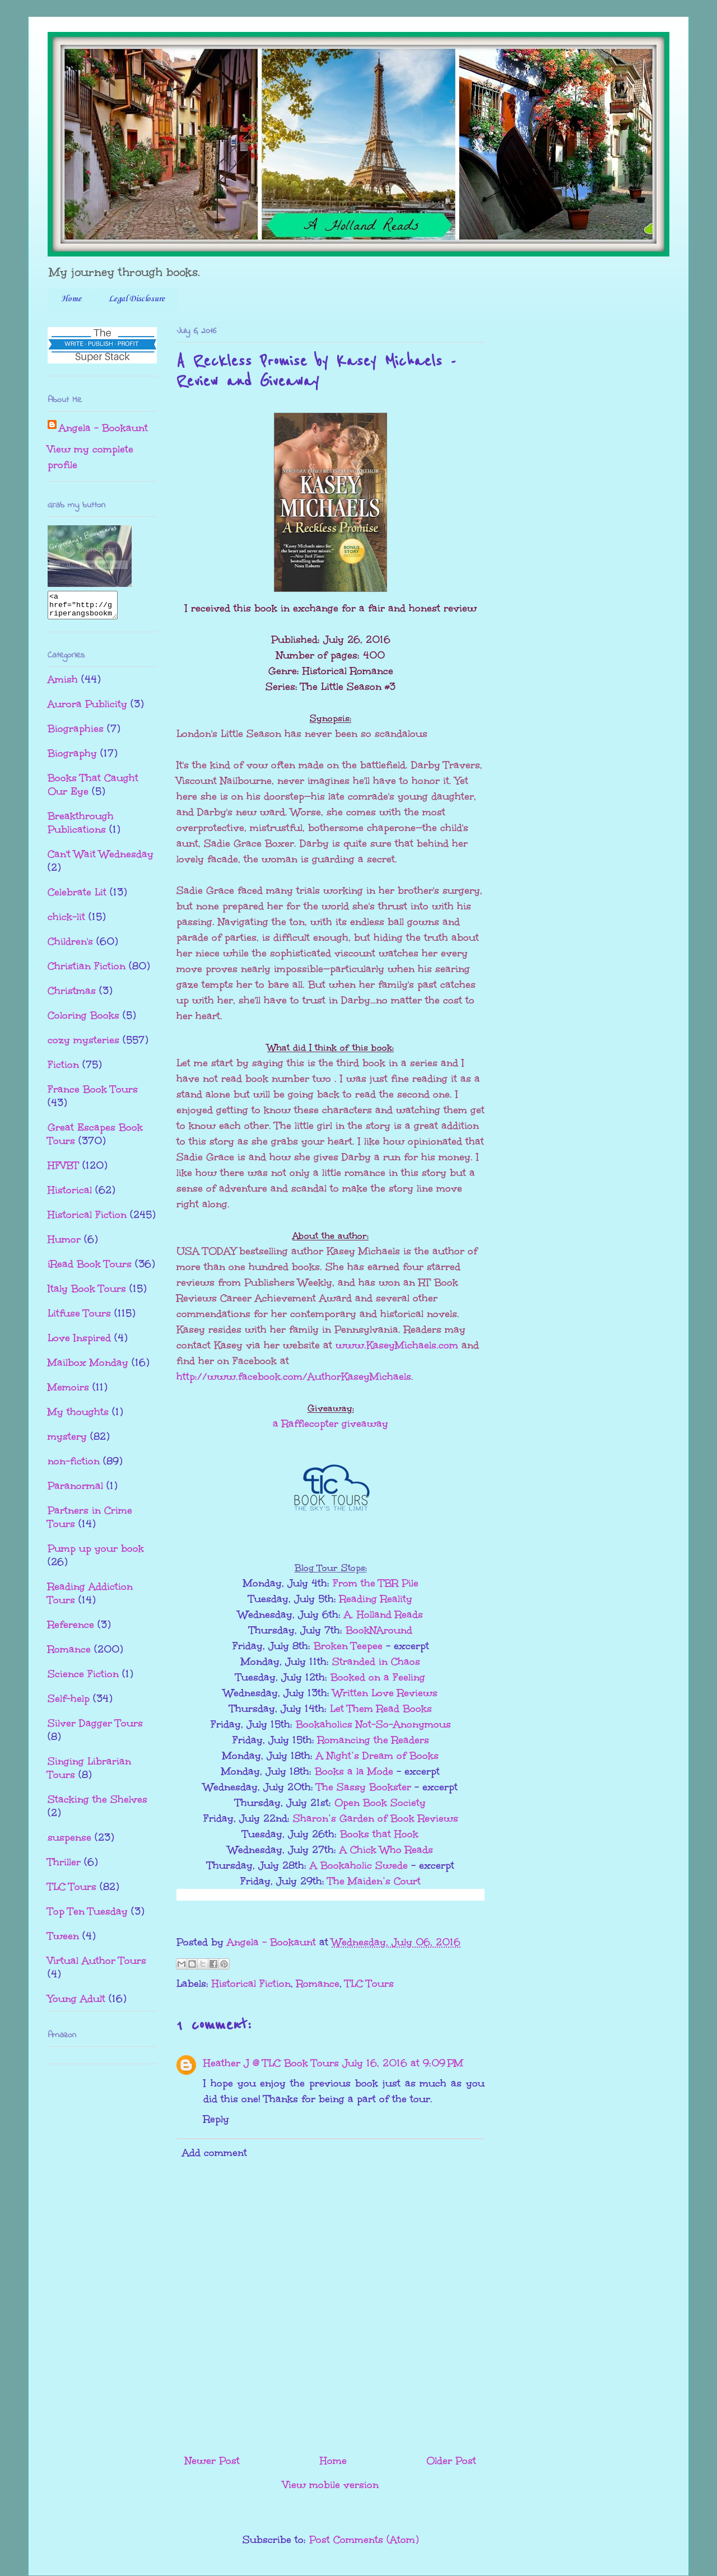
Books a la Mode (354, 1771)
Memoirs (68, 1392)
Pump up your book (96, 1553)
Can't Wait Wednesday (100, 859)
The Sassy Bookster (365, 1787)
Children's (70, 946)
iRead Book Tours (90, 1269)
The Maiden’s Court (374, 1881)
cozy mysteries (83, 1045)
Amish (63, 684)
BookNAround (379, 1630)
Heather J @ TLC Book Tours (271, 2063)
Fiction (63, 1069)
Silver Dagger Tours (95, 1728)
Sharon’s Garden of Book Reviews (375, 1818)
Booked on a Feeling (377, 1677)
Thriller (64, 1867)
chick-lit (66, 921)
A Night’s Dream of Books (377, 1755)
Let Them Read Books (381, 1708)
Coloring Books (83, 1020)
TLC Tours (369, 1983)
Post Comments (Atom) (363, 2539)
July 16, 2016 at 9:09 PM (402, 2063)
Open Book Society (380, 1802)
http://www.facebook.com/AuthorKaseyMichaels (293, 1376)
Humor (64, 1244)
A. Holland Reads (383, 1614)
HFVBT (63, 1170)
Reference (71, 1629)
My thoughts (78, 1417)
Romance (317, 1983)
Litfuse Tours (79, 1318)
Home (71, 299)
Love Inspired (79, 1343)
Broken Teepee (348, 1646)
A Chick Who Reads (386, 1849)
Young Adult (76, 2003)
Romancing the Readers (373, 1740)
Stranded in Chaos (376, 1661)
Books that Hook (379, 1834)
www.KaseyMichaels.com (397, 1345)
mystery (67, 1441)
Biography (72, 758)
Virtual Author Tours (97, 1965)
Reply (216, 2119)
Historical (70, 1195)
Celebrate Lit (77, 897)
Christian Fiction (86, 971)
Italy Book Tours (87, 1293)
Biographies (76, 733)
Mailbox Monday (88, 1367)
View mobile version (331, 2484)
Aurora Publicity (87, 709)
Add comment (214, 2152)
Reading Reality (375, 1599)
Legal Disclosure (137, 299)
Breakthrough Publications (81, 827)
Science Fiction (83, 1679)
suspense (69, 1842)
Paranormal (75, 1490)
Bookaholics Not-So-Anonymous (373, 1724)
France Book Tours (93, 1094)
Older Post (451, 2460)
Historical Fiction (251, 1983)
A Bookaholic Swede (359, 1865)
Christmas (72, 995)
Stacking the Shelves (97, 1804)
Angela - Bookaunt (103, 428)
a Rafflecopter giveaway (330, 1423)
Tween (63, 1941)
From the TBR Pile (375, 1583)
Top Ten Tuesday (88, 1916)
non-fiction (74, 1466)
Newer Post (212, 2460)
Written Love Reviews (385, 1693)
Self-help (69, 1703)
